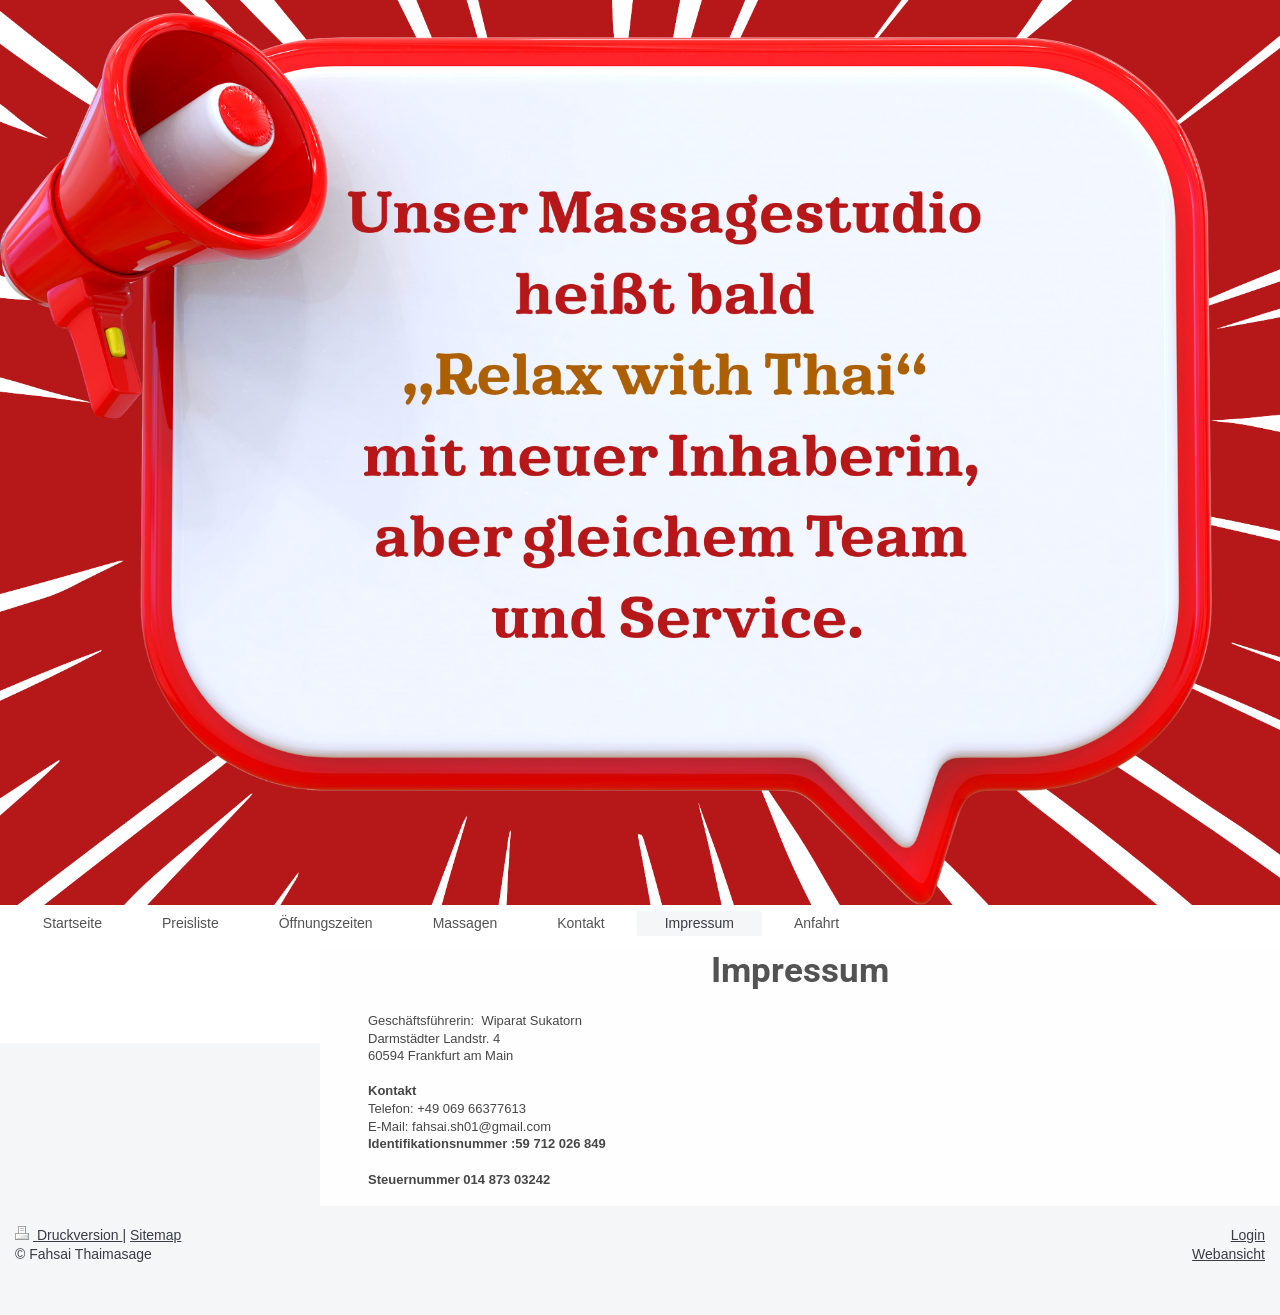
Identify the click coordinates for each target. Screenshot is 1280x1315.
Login (1248, 1235)
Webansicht (1228, 1254)
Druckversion (68, 1235)
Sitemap (155, 1235)
